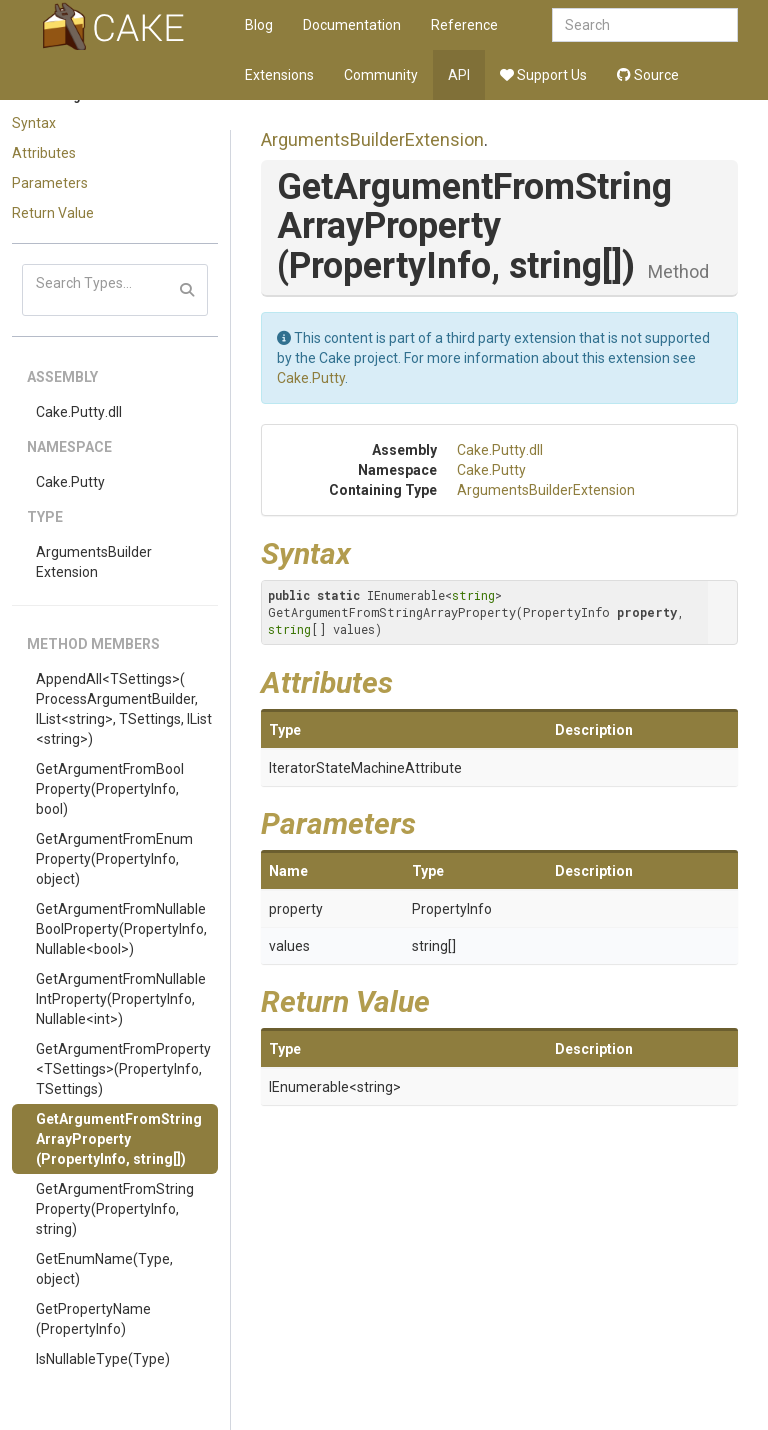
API (459, 75)
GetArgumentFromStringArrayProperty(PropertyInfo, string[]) (119, 1139)
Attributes (44, 153)
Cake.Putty (70, 482)
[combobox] (645, 25)
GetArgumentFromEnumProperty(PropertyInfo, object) (114, 859)
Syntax (34, 123)
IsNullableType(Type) (103, 1359)
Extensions (279, 75)
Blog (259, 25)
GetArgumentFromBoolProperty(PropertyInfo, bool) (110, 789)
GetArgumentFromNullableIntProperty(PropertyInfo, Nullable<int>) (121, 999)
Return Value (53, 213)
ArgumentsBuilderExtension (94, 562)
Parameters (50, 183)
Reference (464, 25)
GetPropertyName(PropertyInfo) (93, 1319)
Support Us (543, 75)
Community (381, 75)
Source (648, 75)
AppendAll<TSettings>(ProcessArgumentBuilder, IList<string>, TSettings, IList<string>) (124, 709)
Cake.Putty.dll (79, 412)
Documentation (352, 25)
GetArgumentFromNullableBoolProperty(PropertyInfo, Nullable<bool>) (121, 929)
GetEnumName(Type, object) (104, 1269)
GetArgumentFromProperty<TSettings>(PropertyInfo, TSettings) (123, 1069)
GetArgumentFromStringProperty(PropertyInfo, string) (115, 1209)
